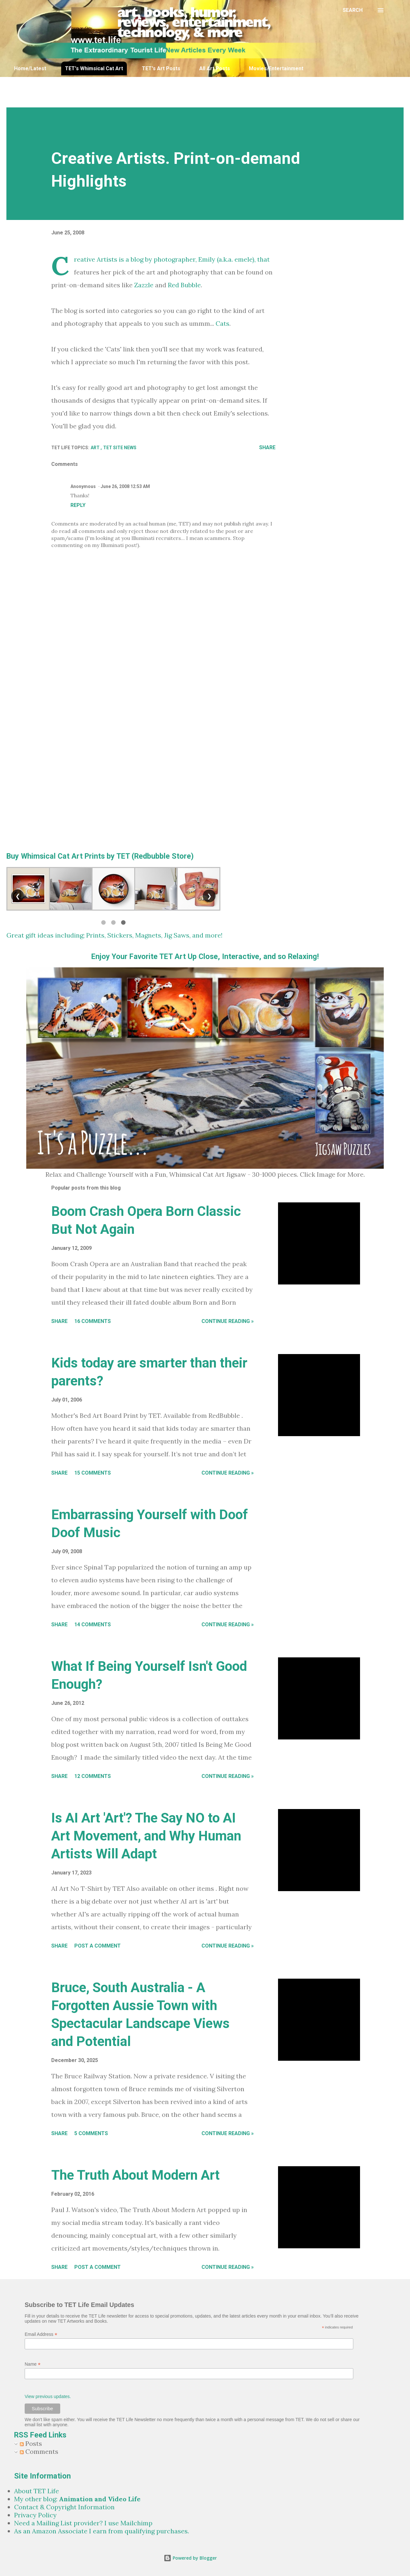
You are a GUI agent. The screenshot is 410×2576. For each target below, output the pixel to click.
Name (32, 2364)
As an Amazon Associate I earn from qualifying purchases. (101, 2531)
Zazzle (143, 285)
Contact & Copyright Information (64, 2507)
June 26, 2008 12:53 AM (125, 486)
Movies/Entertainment (276, 68)
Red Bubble (184, 285)
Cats (222, 323)
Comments (39, 2451)
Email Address (41, 2334)
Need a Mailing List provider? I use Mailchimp (83, 2523)
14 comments (92, 1624)
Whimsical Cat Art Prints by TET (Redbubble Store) (107, 856)
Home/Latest (30, 68)
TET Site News (119, 447)
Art (96, 447)
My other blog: (77, 2499)
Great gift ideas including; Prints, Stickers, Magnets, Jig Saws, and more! (114, 935)
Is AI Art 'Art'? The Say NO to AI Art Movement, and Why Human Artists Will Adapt (146, 1836)
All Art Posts (214, 68)
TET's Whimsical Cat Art (94, 68)
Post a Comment (97, 1946)
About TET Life (36, 2491)
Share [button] (267, 447)
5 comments (91, 2133)
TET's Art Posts (161, 68)
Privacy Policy (35, 2515)
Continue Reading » (227, 1321)
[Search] (353, 10)
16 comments (92, 1321)
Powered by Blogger (190, 2558)
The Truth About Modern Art (135, 2175)
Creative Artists (95, 259)
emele (243, 259)
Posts (31, 2443)
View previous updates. (48, 2396)
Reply (78, 505)
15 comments (92, 1473)
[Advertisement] (161, 91)
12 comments (92, 1776)
